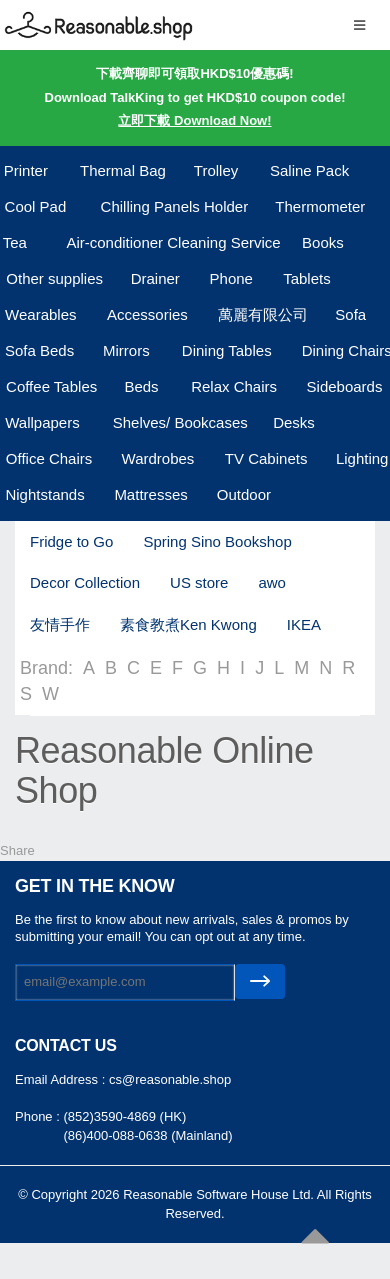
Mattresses (150, 494)
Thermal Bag (123, 170)
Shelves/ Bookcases (180, 422)
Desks (294, 422)
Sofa (350, 314)
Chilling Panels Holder (175, 206)
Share (17, 850)
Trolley (216, 170)
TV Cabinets (266, 458)
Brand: (46, 668)
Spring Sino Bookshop (217, 541)
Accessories (147, 314)
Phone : (39, 1116)
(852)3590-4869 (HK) (124, 1116)
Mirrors (126, 350)
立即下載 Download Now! (194, 120)
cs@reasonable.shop (170, 1079)
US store (199, 582)
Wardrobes (158, 458)
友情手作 (60, 624)
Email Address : (62, 1079)
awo (272, 582)
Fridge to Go (71, 541)
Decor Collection (85, 582)
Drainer (155, 278)
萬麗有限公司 (263, 314)
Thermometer (320, 206)
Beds (141, 386)
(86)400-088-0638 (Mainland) (147, 1135)
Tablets (307, 278)
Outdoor (244, 494)
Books (323, 242)
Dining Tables (227, 350)
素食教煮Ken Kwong (188, 624)
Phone (231, 278)
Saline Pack (309, 170)
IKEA (304, 624)
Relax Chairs (234, 386)
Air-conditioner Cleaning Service (173, 242)
